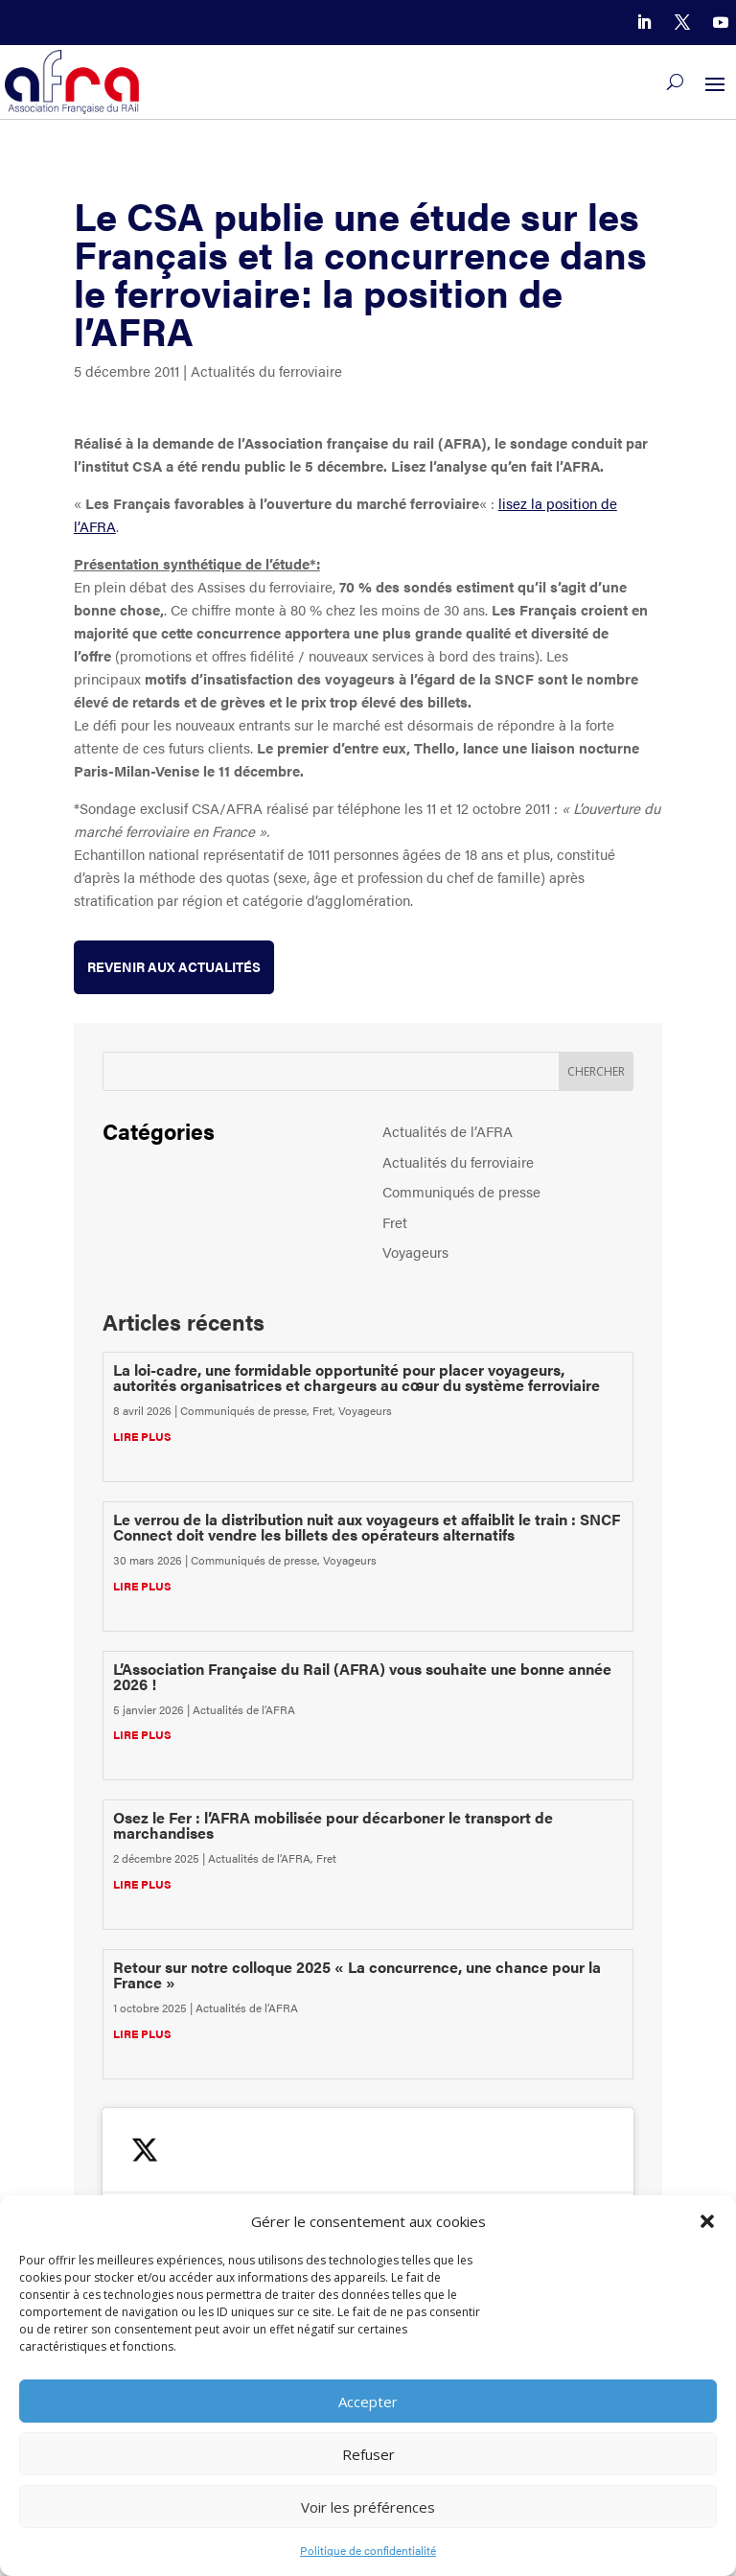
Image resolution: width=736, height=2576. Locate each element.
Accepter (368, 2401)
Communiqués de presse (461, 1191)
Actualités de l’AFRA (447, 1131)
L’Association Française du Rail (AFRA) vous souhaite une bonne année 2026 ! (362, 1676)
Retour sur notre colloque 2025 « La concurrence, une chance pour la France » (357, 1974)
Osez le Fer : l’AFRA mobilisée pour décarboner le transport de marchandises (333, 1825)
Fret (394, 1222)
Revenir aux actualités (174, 966)
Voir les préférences (368, 2507)
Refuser (368, 2454)
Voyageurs (415, 1252)
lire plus (142, 1436)
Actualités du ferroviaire (266, 370)
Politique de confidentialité (368, 2550)
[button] (707, 2221)
